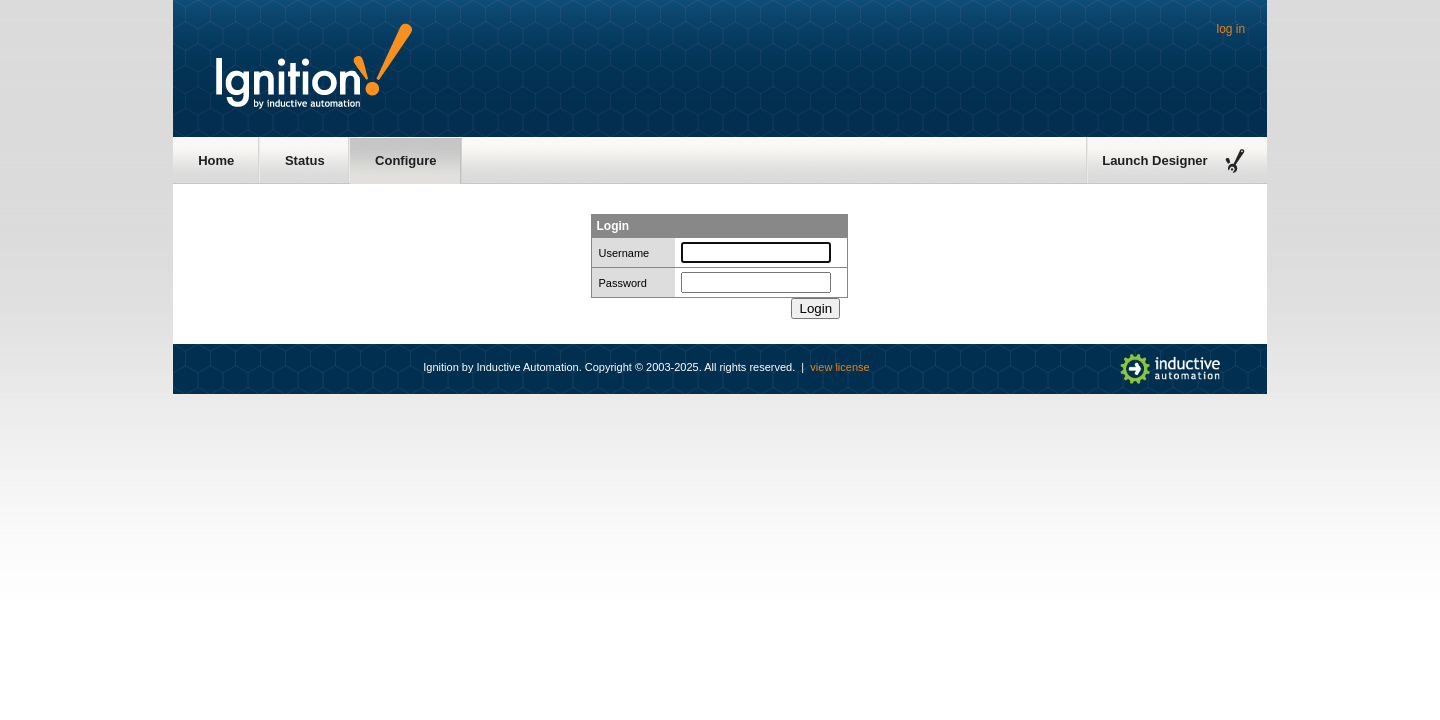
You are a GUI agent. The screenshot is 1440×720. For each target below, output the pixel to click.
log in (1231, 29)
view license (839, 367)
